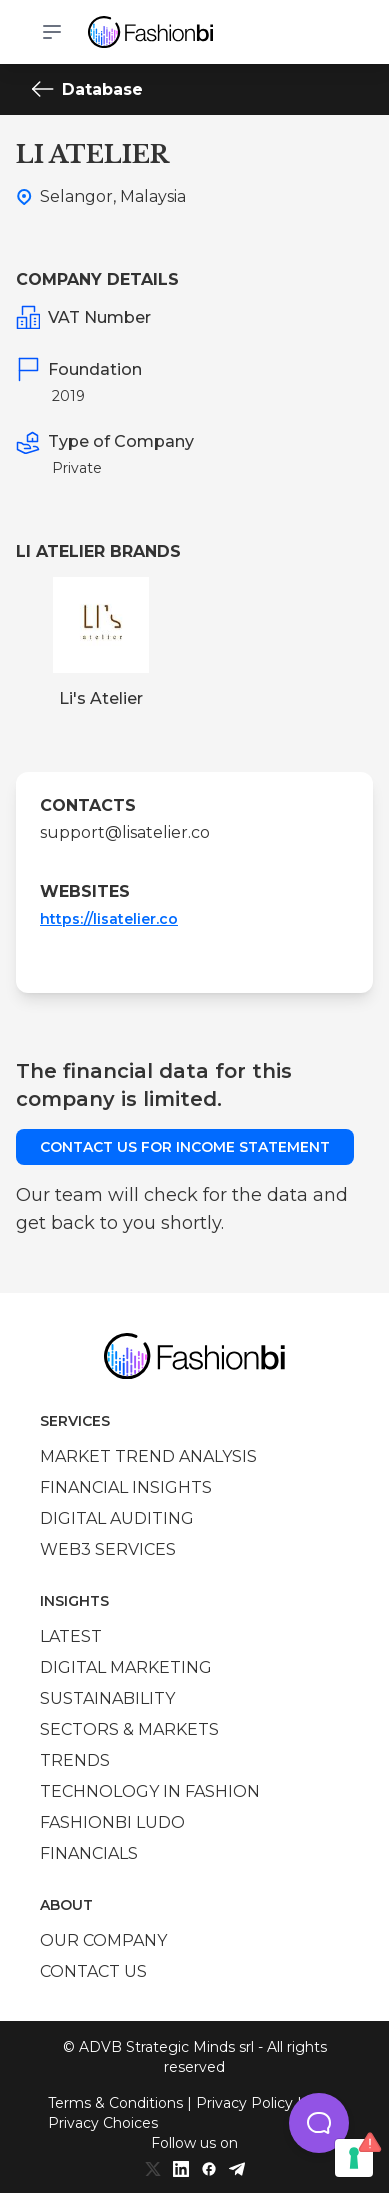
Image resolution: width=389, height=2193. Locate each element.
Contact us (93, 1971)
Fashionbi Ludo (112, 1822)
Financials (89, 1853)
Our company (103, 1940)
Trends (75, 1760)
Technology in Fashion (150, 1791)
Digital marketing (126, 1667)
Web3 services (108, 1549)
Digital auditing (117, 1518)
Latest (71, 1636)
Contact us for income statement (185, 1147)
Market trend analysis (148, 1456)
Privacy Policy (244, 2103)
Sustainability (107, 1698)
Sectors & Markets (129, 1729)
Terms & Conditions (115, 2103)
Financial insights (126, 1487)
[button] (319, 2123)
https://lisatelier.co (109, 919)
